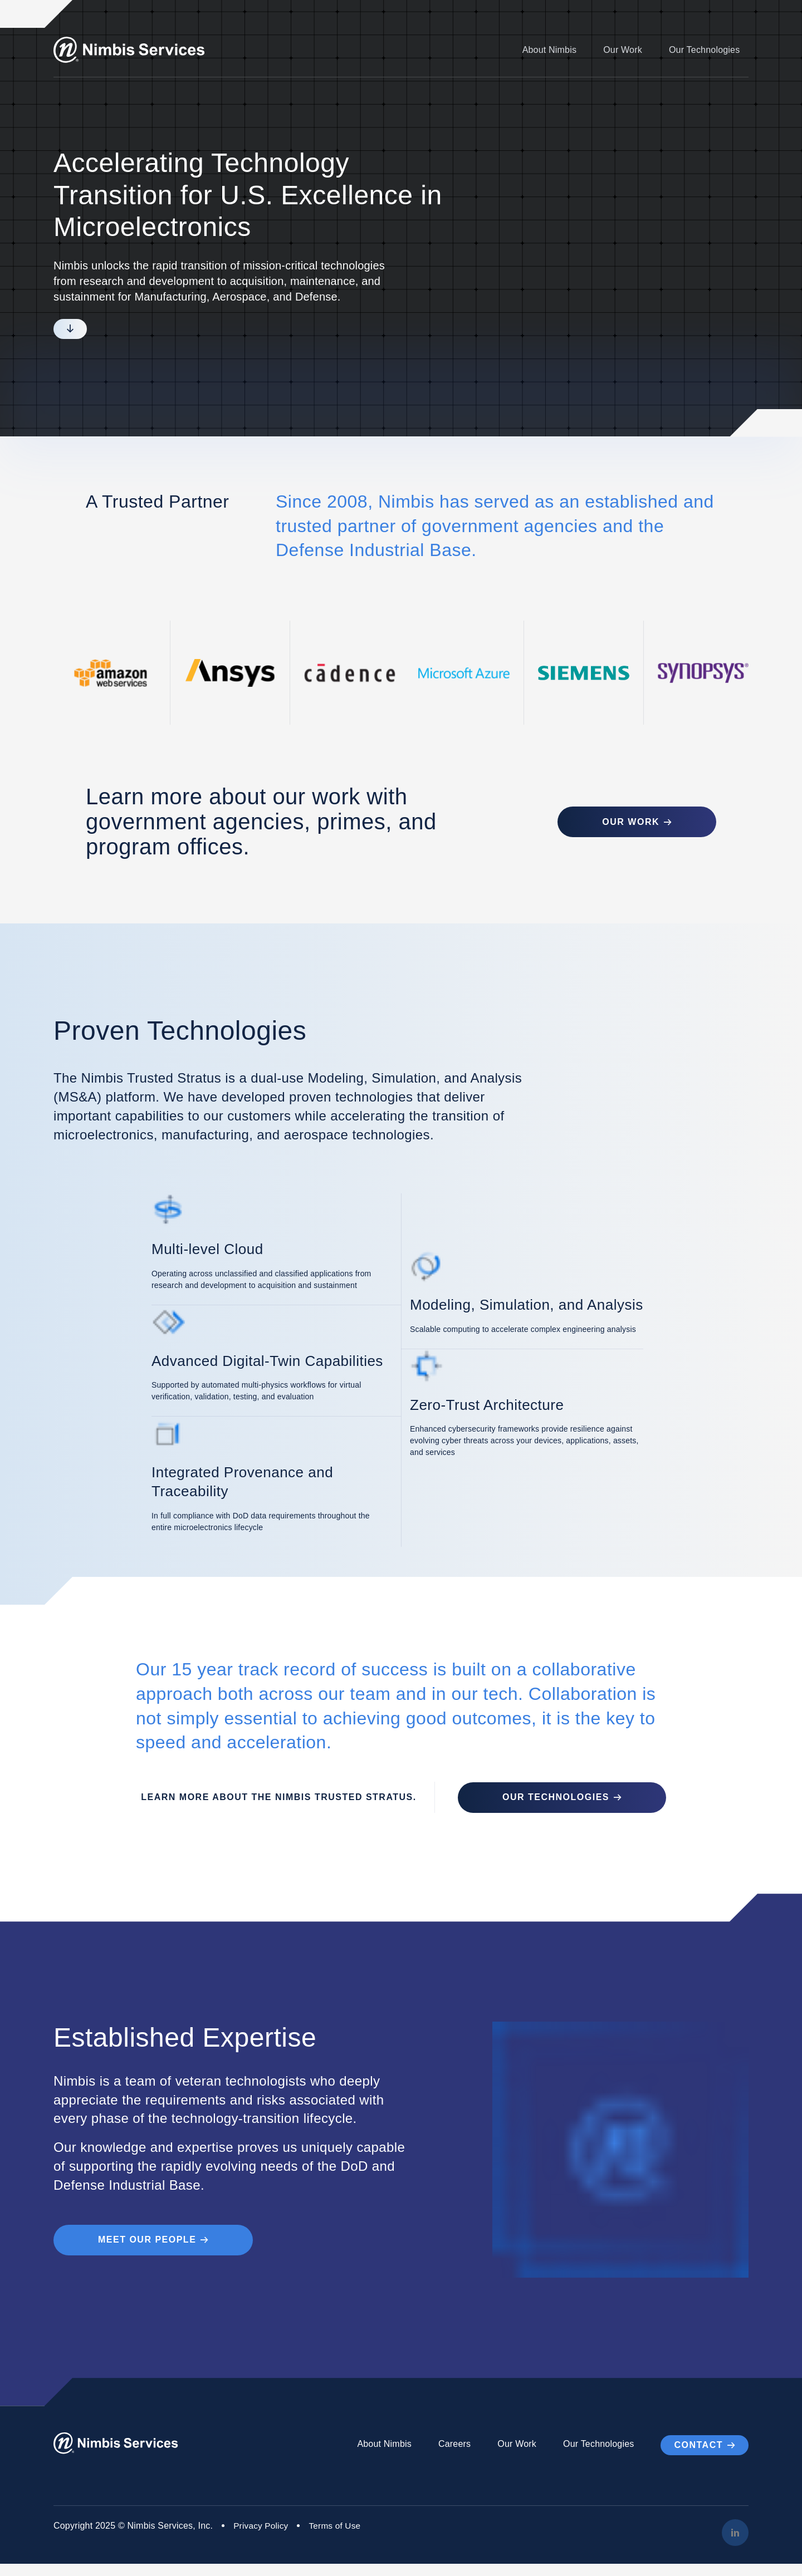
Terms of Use (338, 2538)
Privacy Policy (261, 2538)
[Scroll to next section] (70, 329)
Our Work (622, 50)
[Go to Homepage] (134, 50)
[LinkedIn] (735, 2544)
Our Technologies (704, 50)
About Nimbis (549, 50)
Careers (454, 2456)
